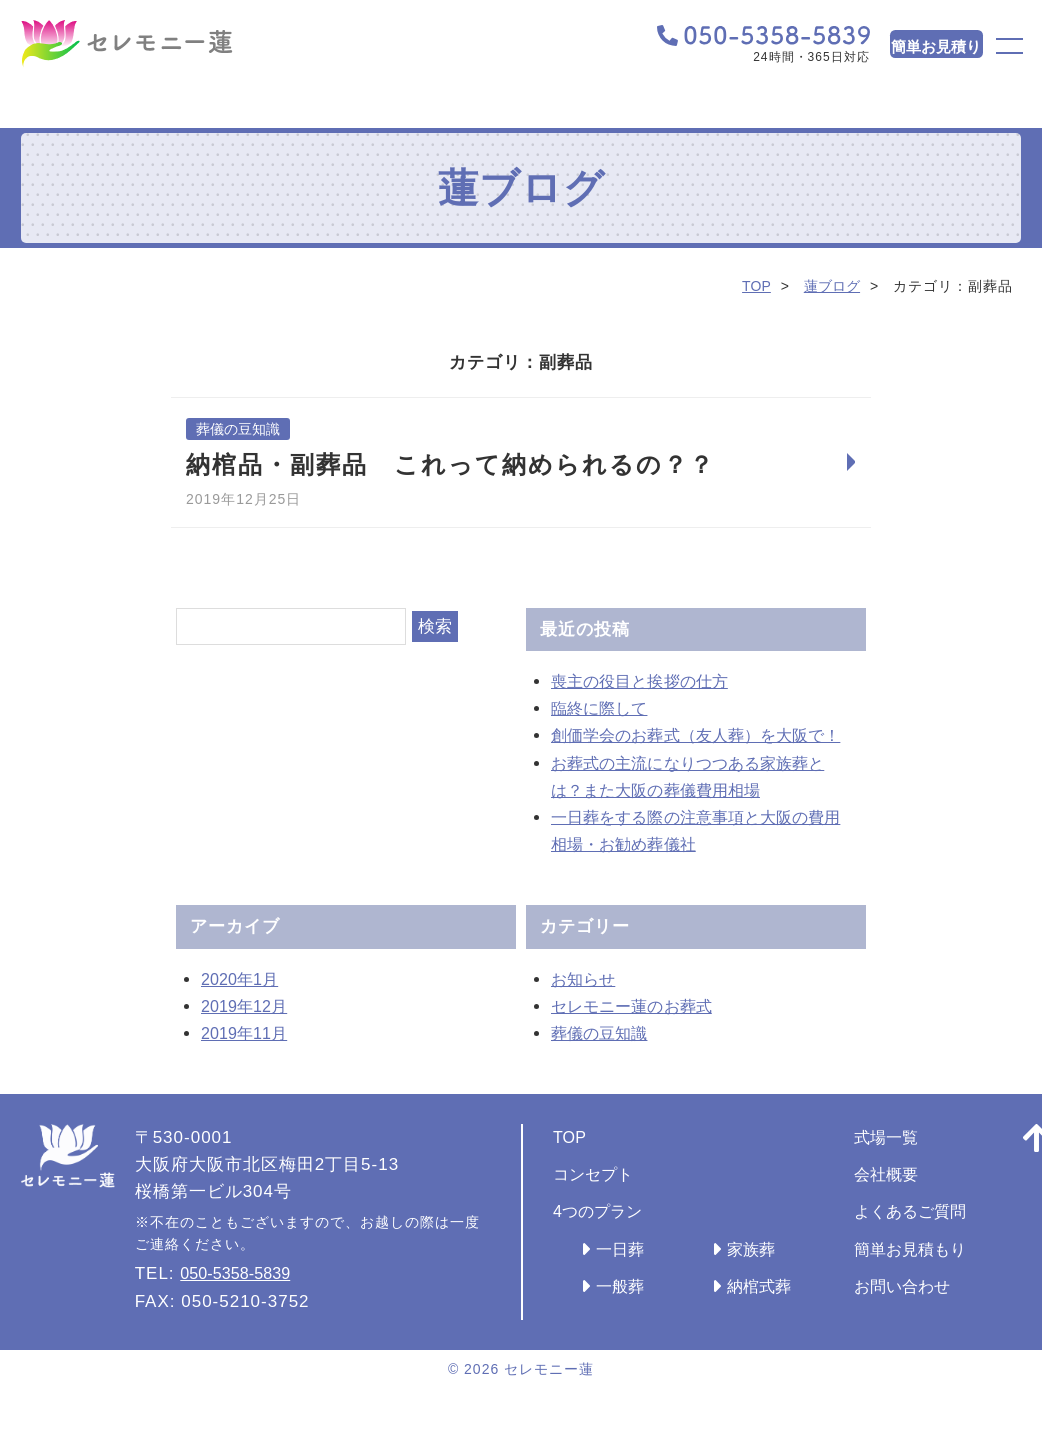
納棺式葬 (775, 1314)
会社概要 (915, 1202)
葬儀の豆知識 (241, 429)
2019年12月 (250, 1034)
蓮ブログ (830, 286)
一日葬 (623, 1277)
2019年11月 (250, 1061)
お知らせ (587, 1007)
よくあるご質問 (942, 1240)
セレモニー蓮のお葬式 (641, 1034)
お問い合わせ (933, 1314)
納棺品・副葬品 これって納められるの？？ (450, 465)
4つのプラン (603, 1240)
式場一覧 (915, 1165)
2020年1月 (245, 1007)
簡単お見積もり (942, 1277)
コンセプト (598, 1202)
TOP (752, 286)
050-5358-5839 (244, 1302)
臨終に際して (605, 709)
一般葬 (623, 1314)
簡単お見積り (894, 49)
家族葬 (766, 1277)
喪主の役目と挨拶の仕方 (650, 682)
